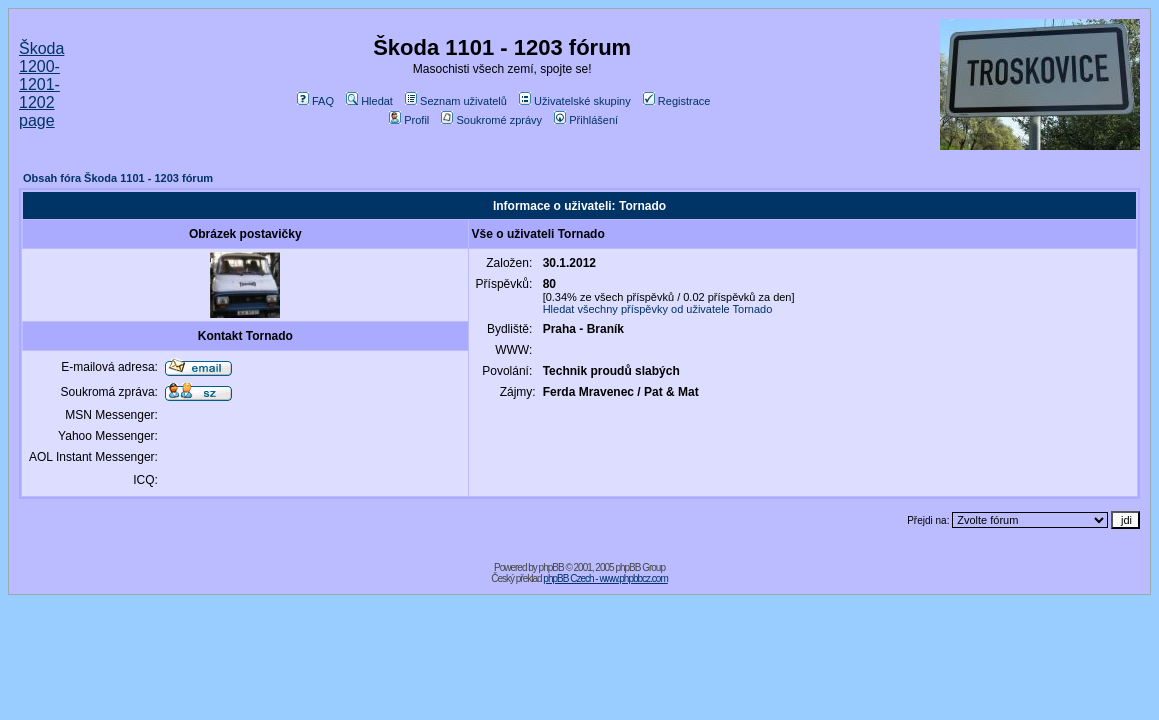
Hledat (369, 101)
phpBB (551, 567)
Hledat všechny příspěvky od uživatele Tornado (658, 309)
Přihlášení (586, 120)
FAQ (315, 101)
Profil (409, 120)
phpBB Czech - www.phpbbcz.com (605, 578)
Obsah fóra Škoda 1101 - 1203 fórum (118, 178)
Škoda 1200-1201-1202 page (41, 84)
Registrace (677, 101)
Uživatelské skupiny (575, 101)
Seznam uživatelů (456, 101)
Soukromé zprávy (491, 120)
